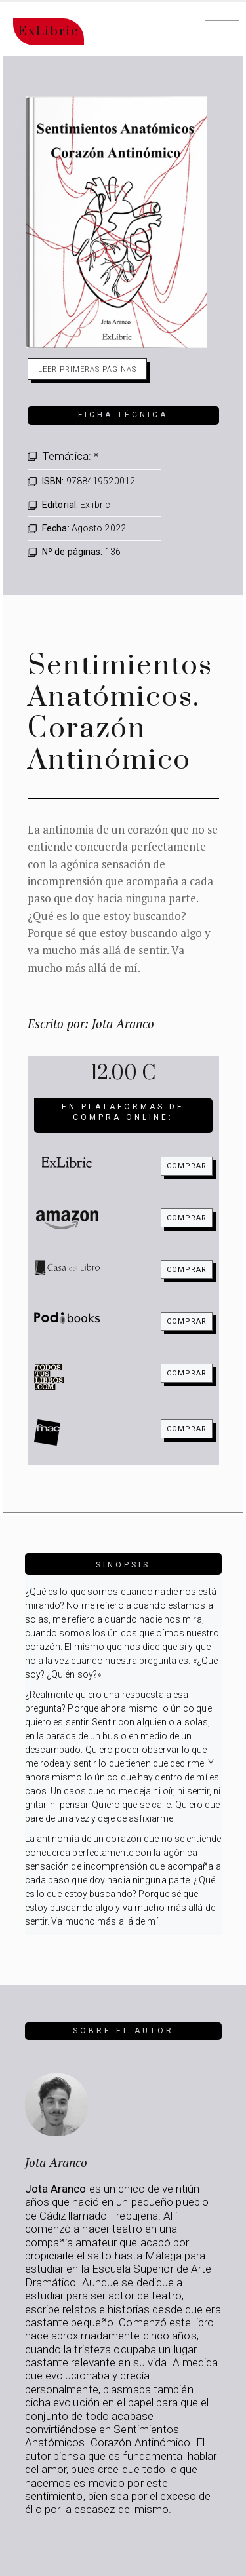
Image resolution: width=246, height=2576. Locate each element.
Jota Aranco (56, 2162)
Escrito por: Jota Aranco (91, 1023)
